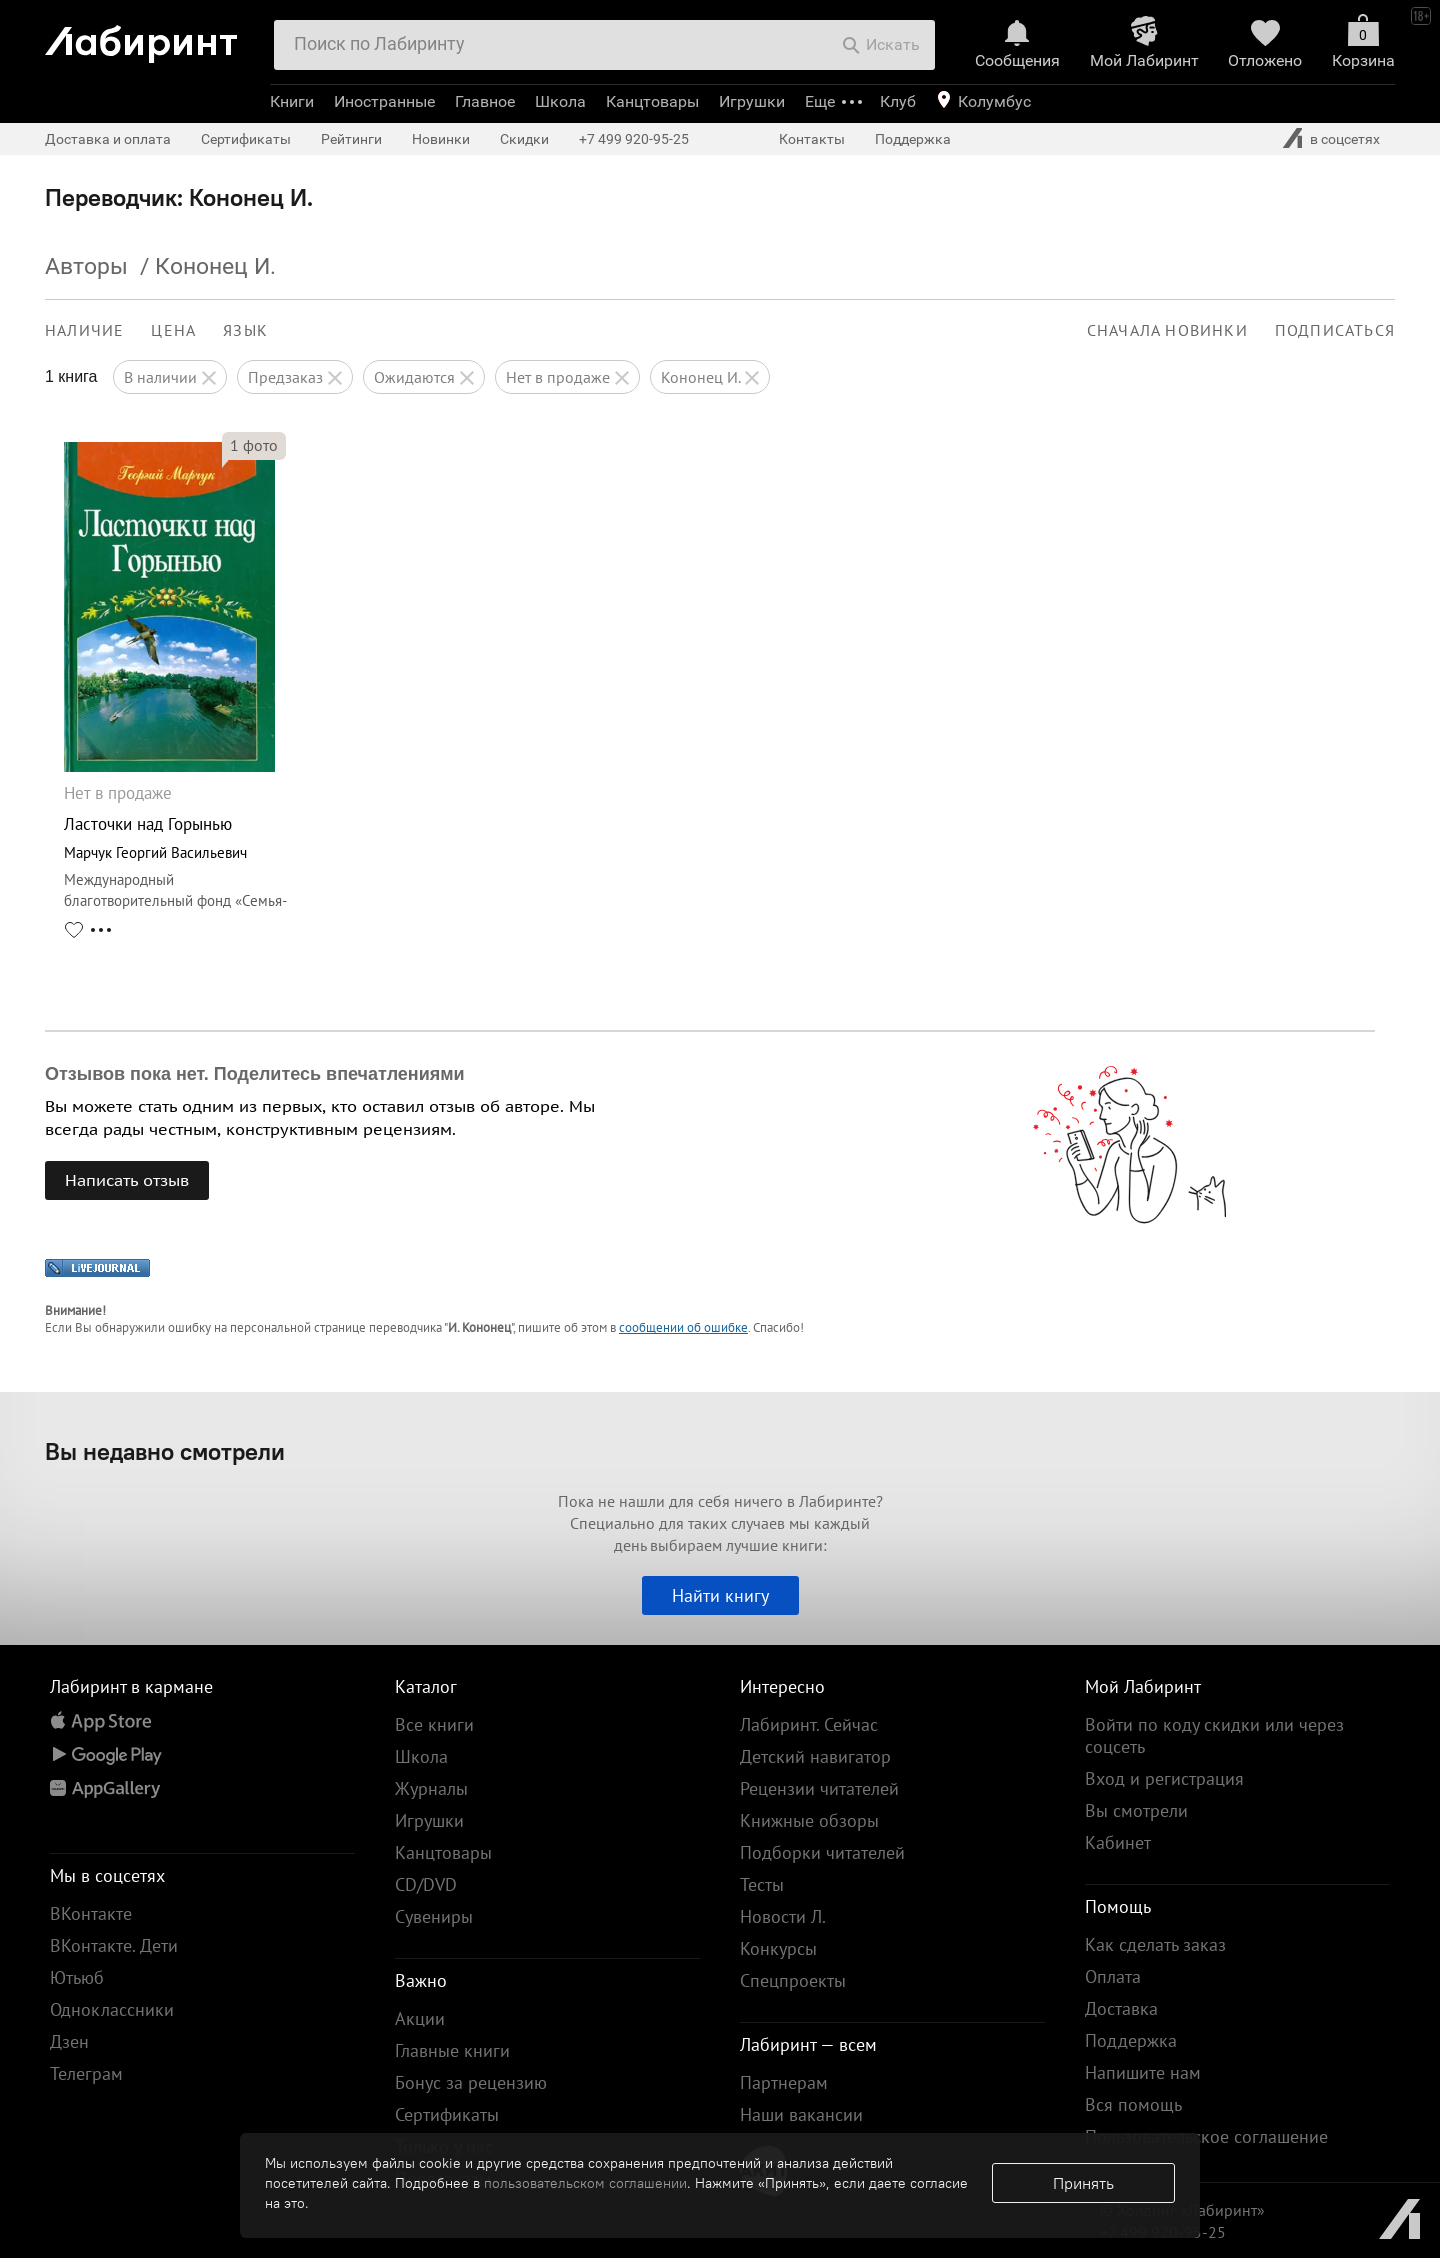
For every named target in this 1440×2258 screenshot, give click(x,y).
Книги (292, 101)
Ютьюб (77, 1977)
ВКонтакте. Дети (114, 1945)
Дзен (69, 2041)
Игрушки (752, 101)
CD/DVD (426, 1884)
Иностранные (384, 101)
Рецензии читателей (819, 1788)
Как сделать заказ (1155, 1944)
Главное (485, 101)
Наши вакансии (801, 2114)
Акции (420, 2018)
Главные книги (452, 2050)
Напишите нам (1143, 2072)
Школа (560, 101)
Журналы (431, 1788)
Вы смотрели (1136, 1810)
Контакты (812, 139)
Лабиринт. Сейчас (809, 1724)
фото (254, 445)
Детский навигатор (815, 1756)
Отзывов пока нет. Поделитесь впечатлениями (255, 1074)
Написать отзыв (127, 1180)
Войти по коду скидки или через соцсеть (1214, 1735)
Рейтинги (351, 139)
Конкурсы (778, 1948)
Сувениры (434, 1916)
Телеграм (86, 2073)
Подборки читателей (822, 1852)
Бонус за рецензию (471, 2082)
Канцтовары (652, 101)
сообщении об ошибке (683, 1327)
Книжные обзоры (809, 1820)
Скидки (524, 139)
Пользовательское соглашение (1206, 2136)
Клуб (898, 101)
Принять (1083, 2183)
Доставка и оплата (108, 139)
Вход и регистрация (1164, 1778)
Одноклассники (112, 2009)
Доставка (1121, 2008)
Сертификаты (246, 139)
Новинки (441, 139)
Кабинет (1118, 1842)
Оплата (1113, 1976)
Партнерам (784, 2082)
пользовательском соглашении (585, 2183)
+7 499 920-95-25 (634, 139)
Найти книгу (720, 1595)
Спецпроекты (793, 1980)
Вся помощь (1133, 2104)
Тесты (762, 1884)
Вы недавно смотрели (165, 1451)
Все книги (434, 1724)
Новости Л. (783, 1916)
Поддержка (913, 139)
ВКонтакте (91, 1913)
